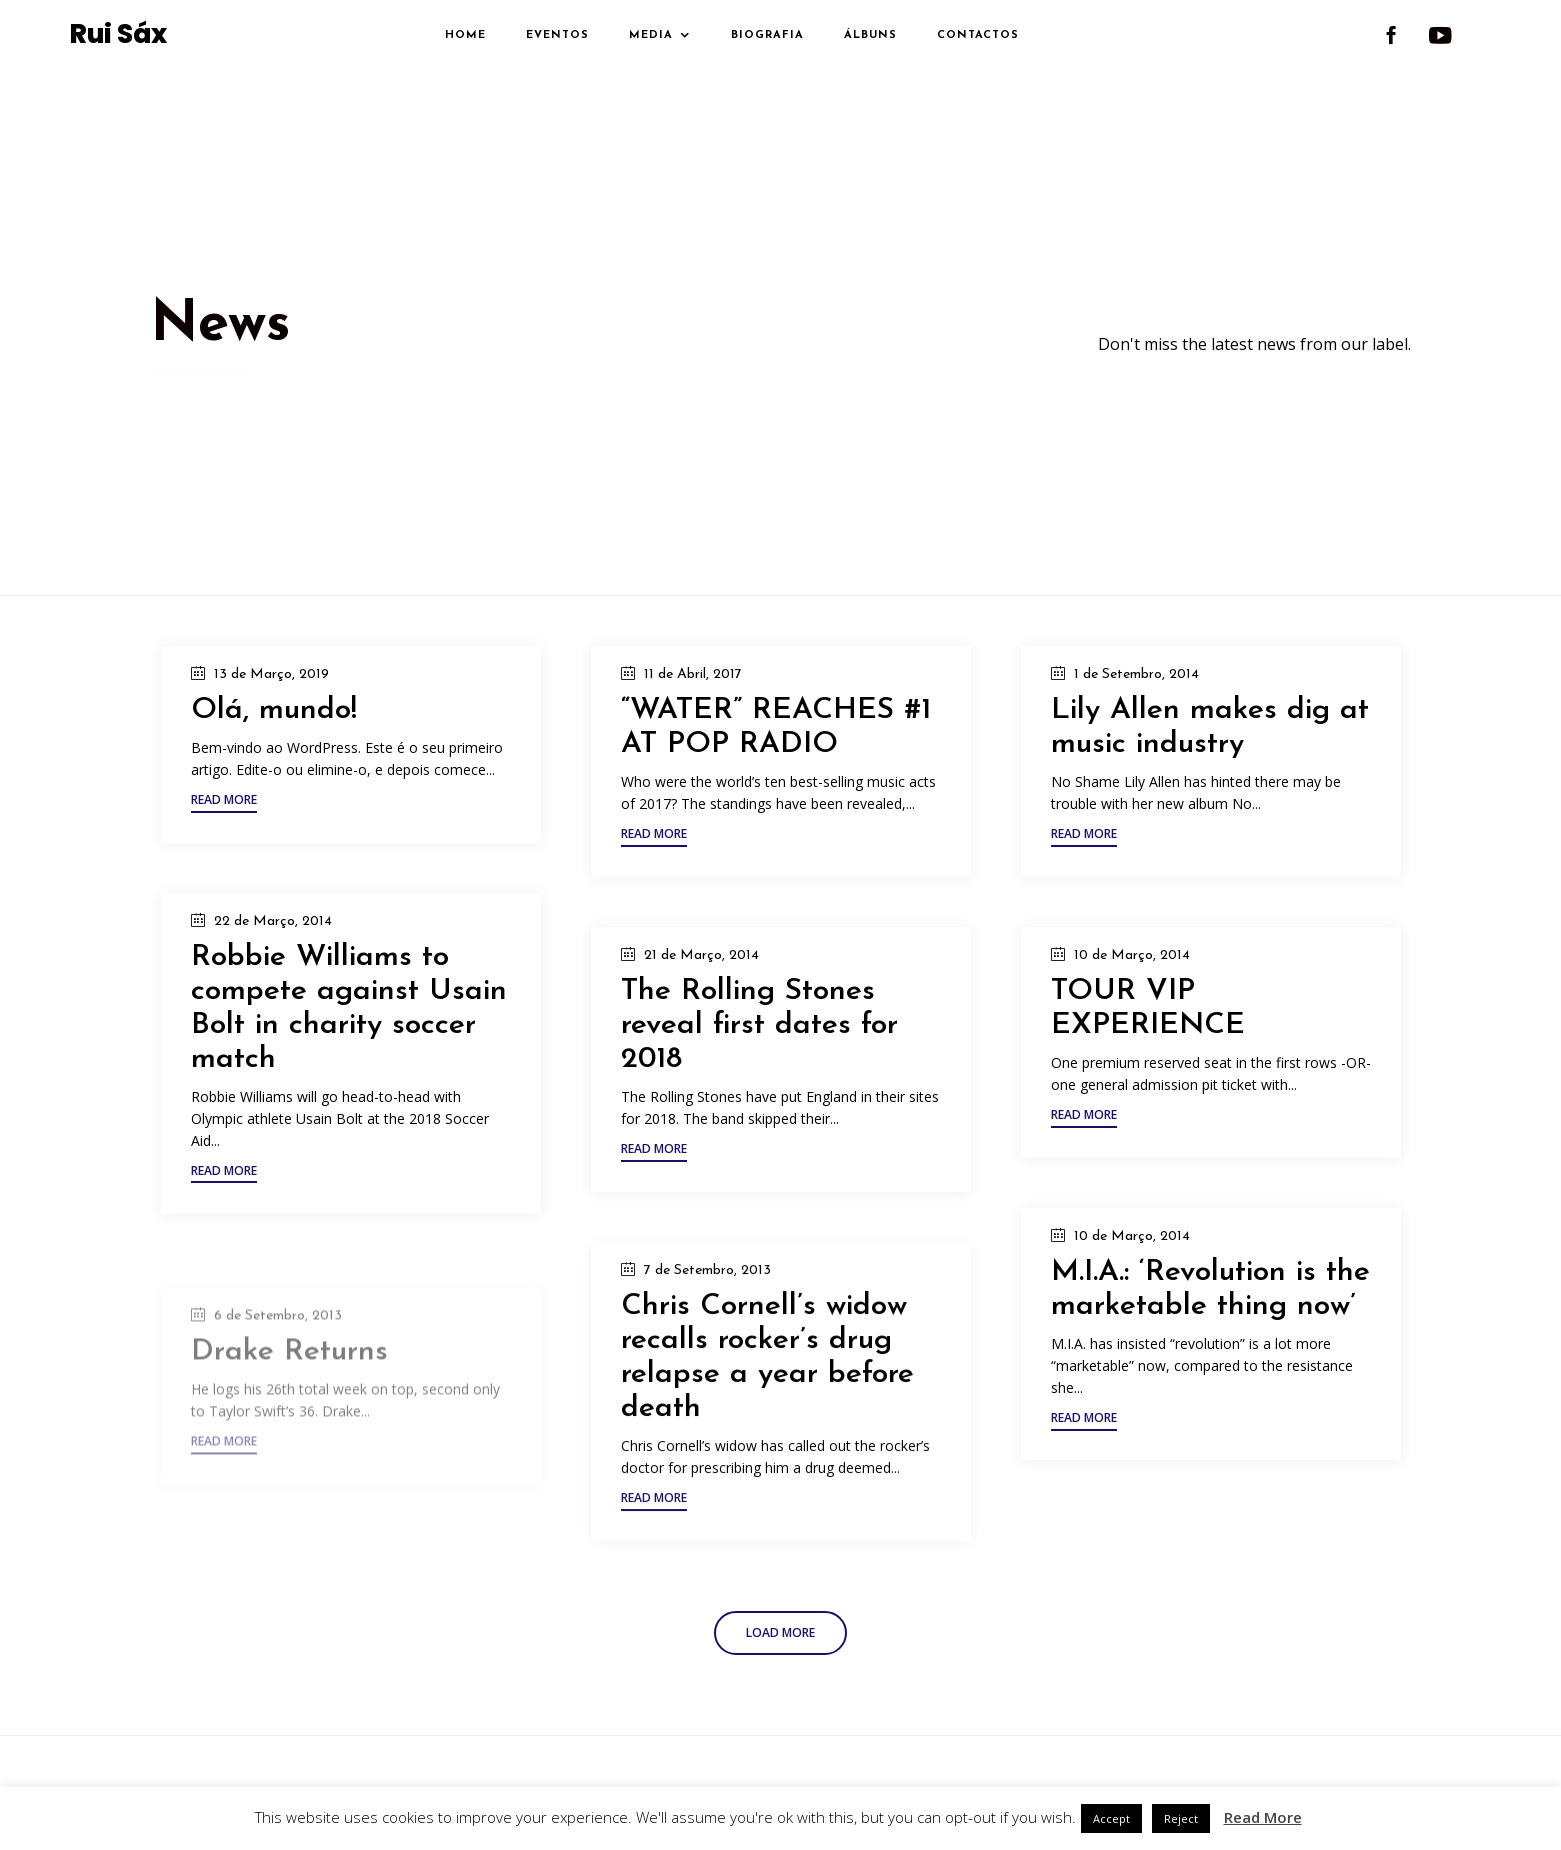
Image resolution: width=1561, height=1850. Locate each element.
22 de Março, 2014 (273, 921)
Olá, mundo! (274, 710)
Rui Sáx (118, 35)
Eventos (557, 35)
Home (465, 35)
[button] (224, 802)
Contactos (978, 35)
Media (651, 35)
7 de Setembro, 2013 (707, 1316)
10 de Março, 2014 (1132, 964)
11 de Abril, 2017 (693, 674)
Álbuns (870, 35)
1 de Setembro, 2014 (1136, 674)
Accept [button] (1111, 1818)
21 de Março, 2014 (701, 955)
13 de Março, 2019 (271, 674)
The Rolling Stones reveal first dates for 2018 (759, 1025)
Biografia (767, 35)
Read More (1263, 1817)
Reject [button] (1181, 1818)
